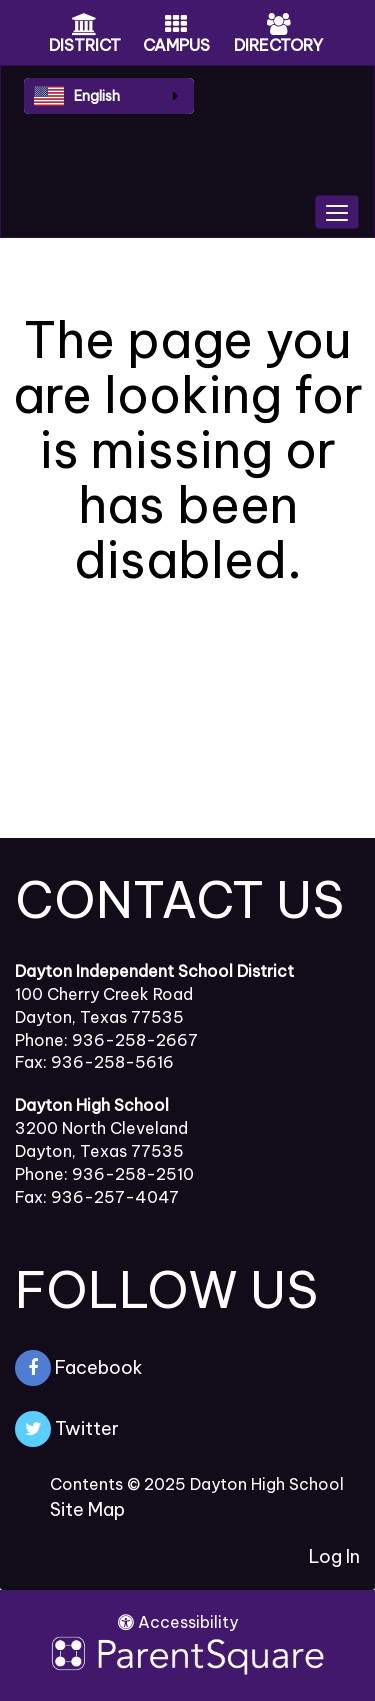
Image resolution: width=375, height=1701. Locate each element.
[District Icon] (84, 26)
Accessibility (178, 1622)
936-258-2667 (135, 1040)
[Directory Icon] (279, 26)
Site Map (87, 1509)
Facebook (79, 1368)
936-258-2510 (133, 1174)
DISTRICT (85, 45)
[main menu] (337, 212)
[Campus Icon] (176, 26)
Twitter (67, 1429)
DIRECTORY (278, 45)
